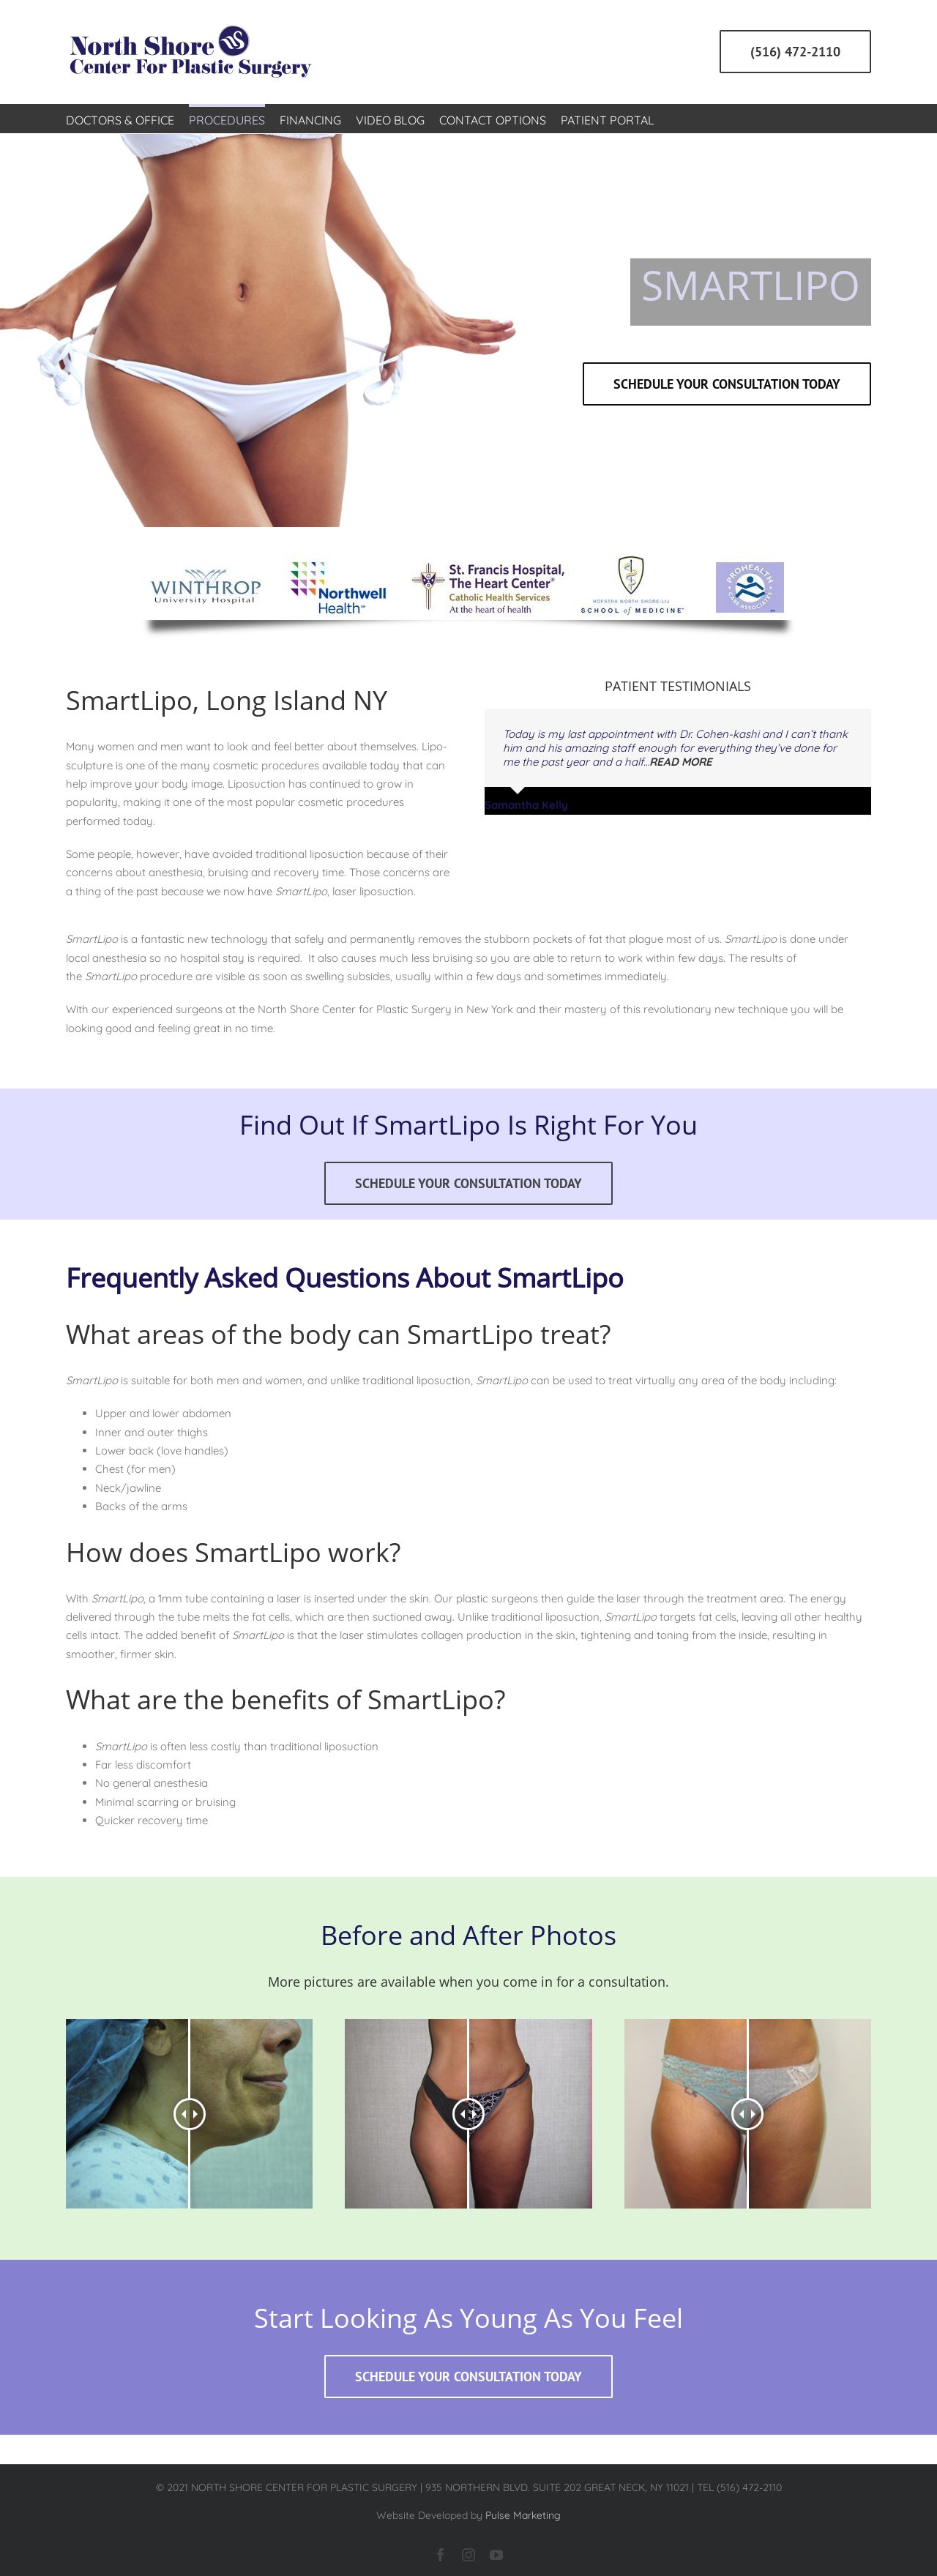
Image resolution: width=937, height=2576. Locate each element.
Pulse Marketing (523, 2515)
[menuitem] (120, 118)
